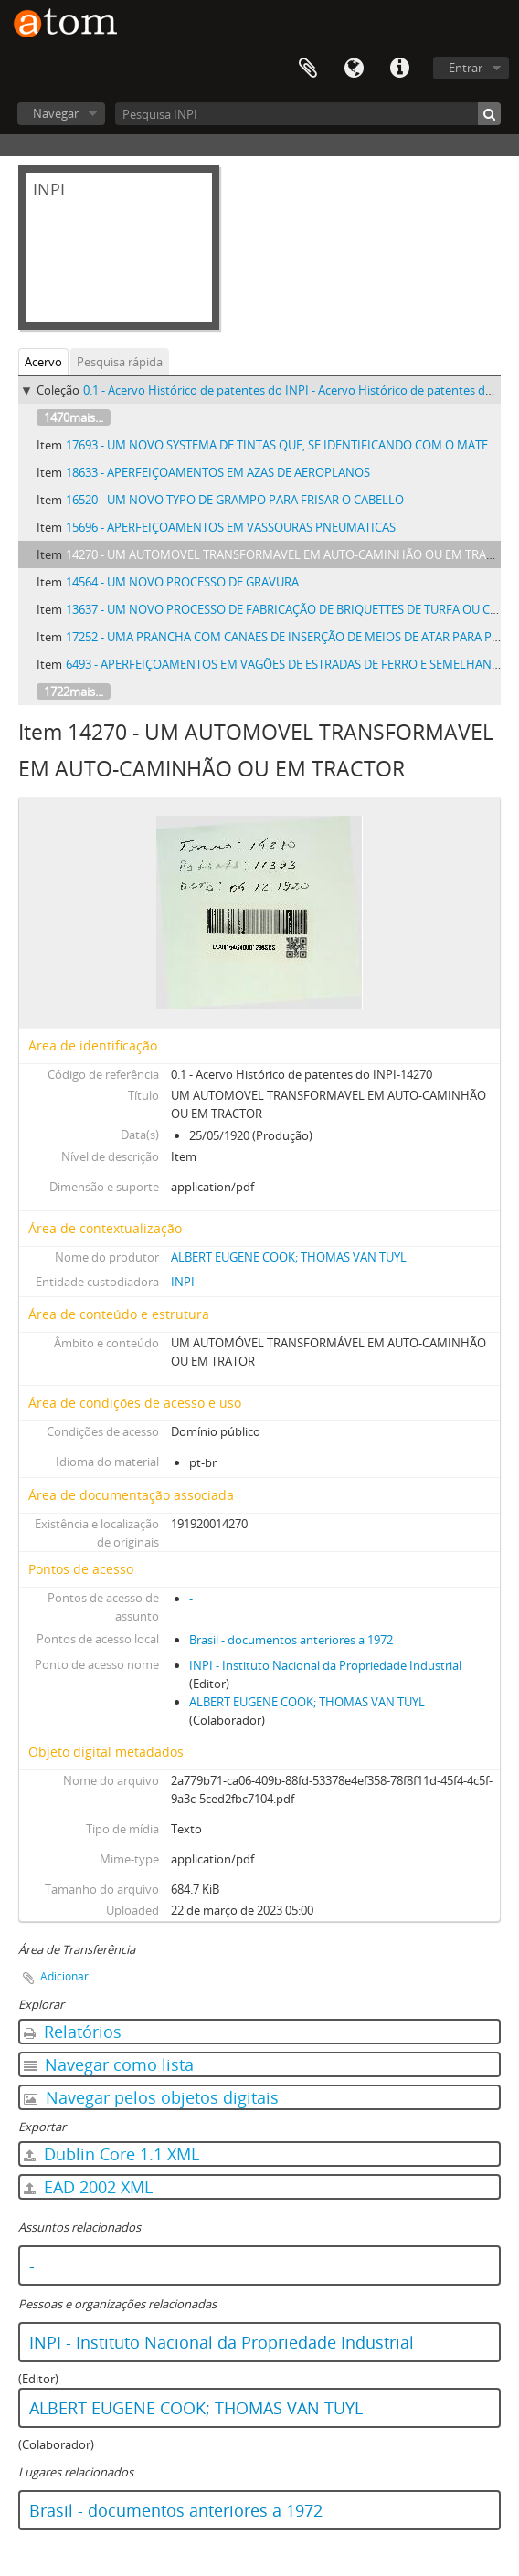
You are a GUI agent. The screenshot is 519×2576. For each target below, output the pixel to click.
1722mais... (73, 691)
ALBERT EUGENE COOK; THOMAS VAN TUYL (289, 1257)
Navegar (56, 113)
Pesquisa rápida (120, 362)
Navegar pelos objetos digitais (151, 2097)
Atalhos (399, 68)
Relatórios (73, 2032)
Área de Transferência (308, 68)
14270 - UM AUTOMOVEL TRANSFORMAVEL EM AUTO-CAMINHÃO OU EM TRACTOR (291, 554)
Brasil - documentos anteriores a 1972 (291, 1639)
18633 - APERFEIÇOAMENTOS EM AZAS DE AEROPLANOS (218, 472)
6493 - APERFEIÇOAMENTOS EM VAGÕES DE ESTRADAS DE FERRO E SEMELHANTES (288, 664)
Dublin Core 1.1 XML (111, 2154)
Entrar (465, 67)
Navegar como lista (109, 2064)
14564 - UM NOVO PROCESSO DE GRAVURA (182, 582)
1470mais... (73, 417)
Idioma (353, 68)
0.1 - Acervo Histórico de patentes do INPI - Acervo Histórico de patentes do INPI (301, 390)
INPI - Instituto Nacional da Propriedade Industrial (325, 1665)
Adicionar (64, 1976)
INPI (183, 1281)
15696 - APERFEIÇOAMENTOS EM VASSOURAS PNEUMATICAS (231, 527)
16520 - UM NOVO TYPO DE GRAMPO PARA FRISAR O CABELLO (235, 499)
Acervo (43, 362)
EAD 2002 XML (88, 2187)
